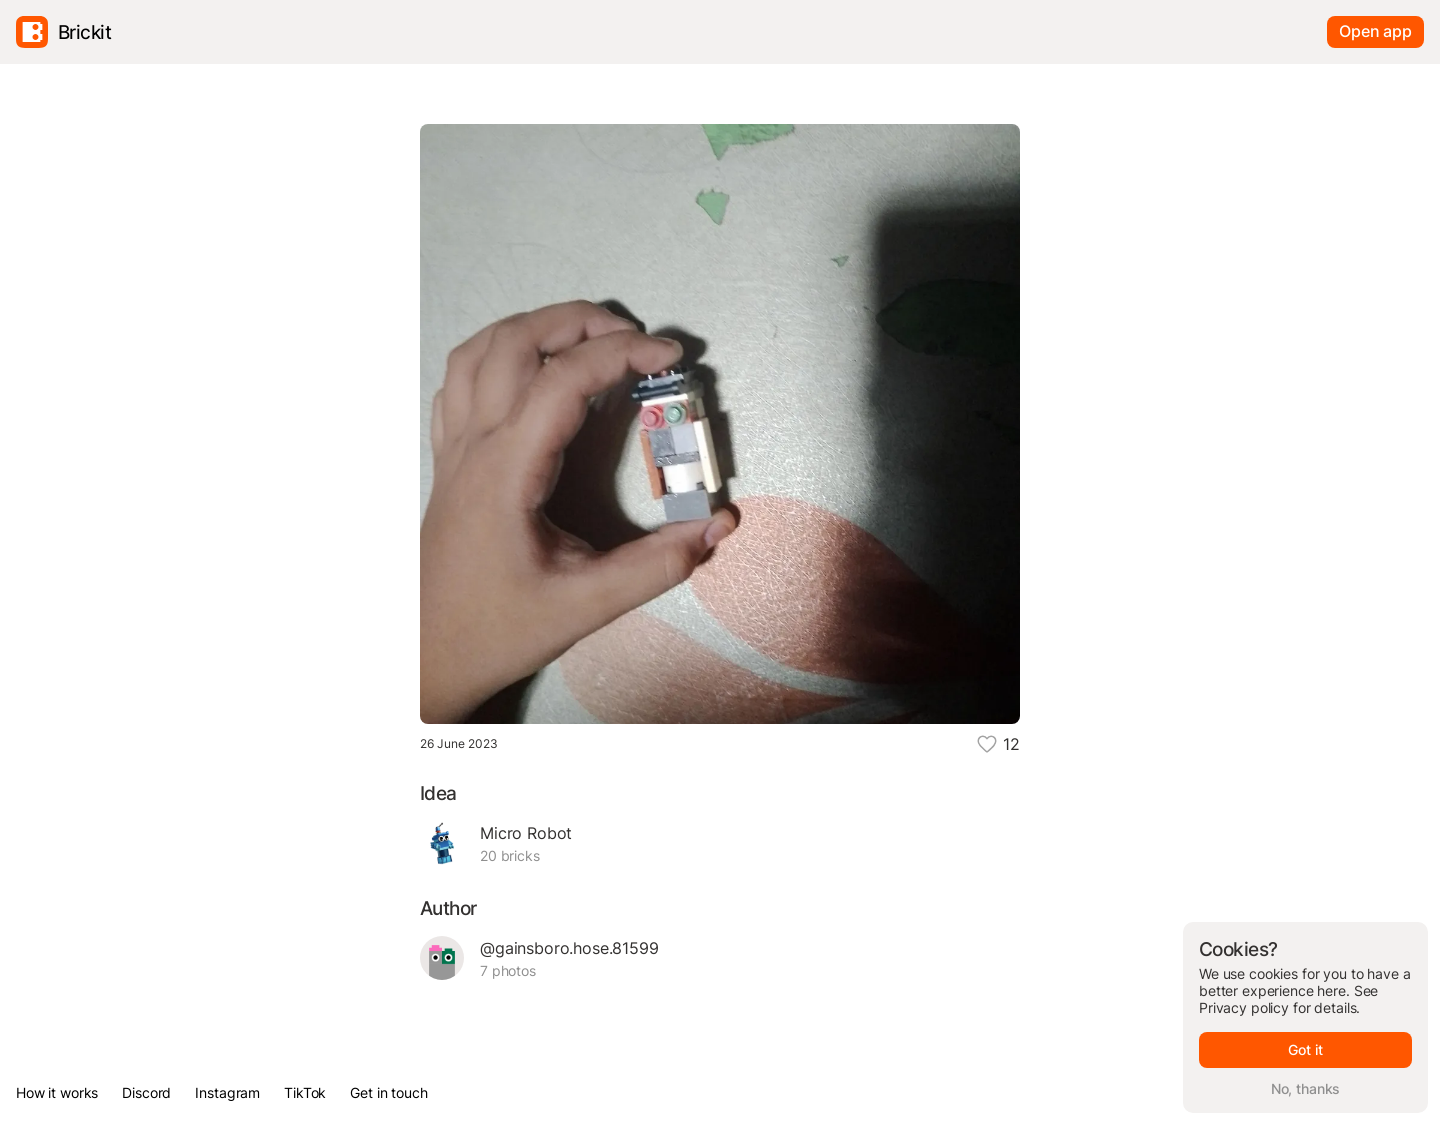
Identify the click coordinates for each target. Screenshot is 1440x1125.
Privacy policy (1244, 1007)
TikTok (305, 1092)
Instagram (227, 1092)
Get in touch (388, 1092)
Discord (146, 1092)
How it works (57, 1092)
